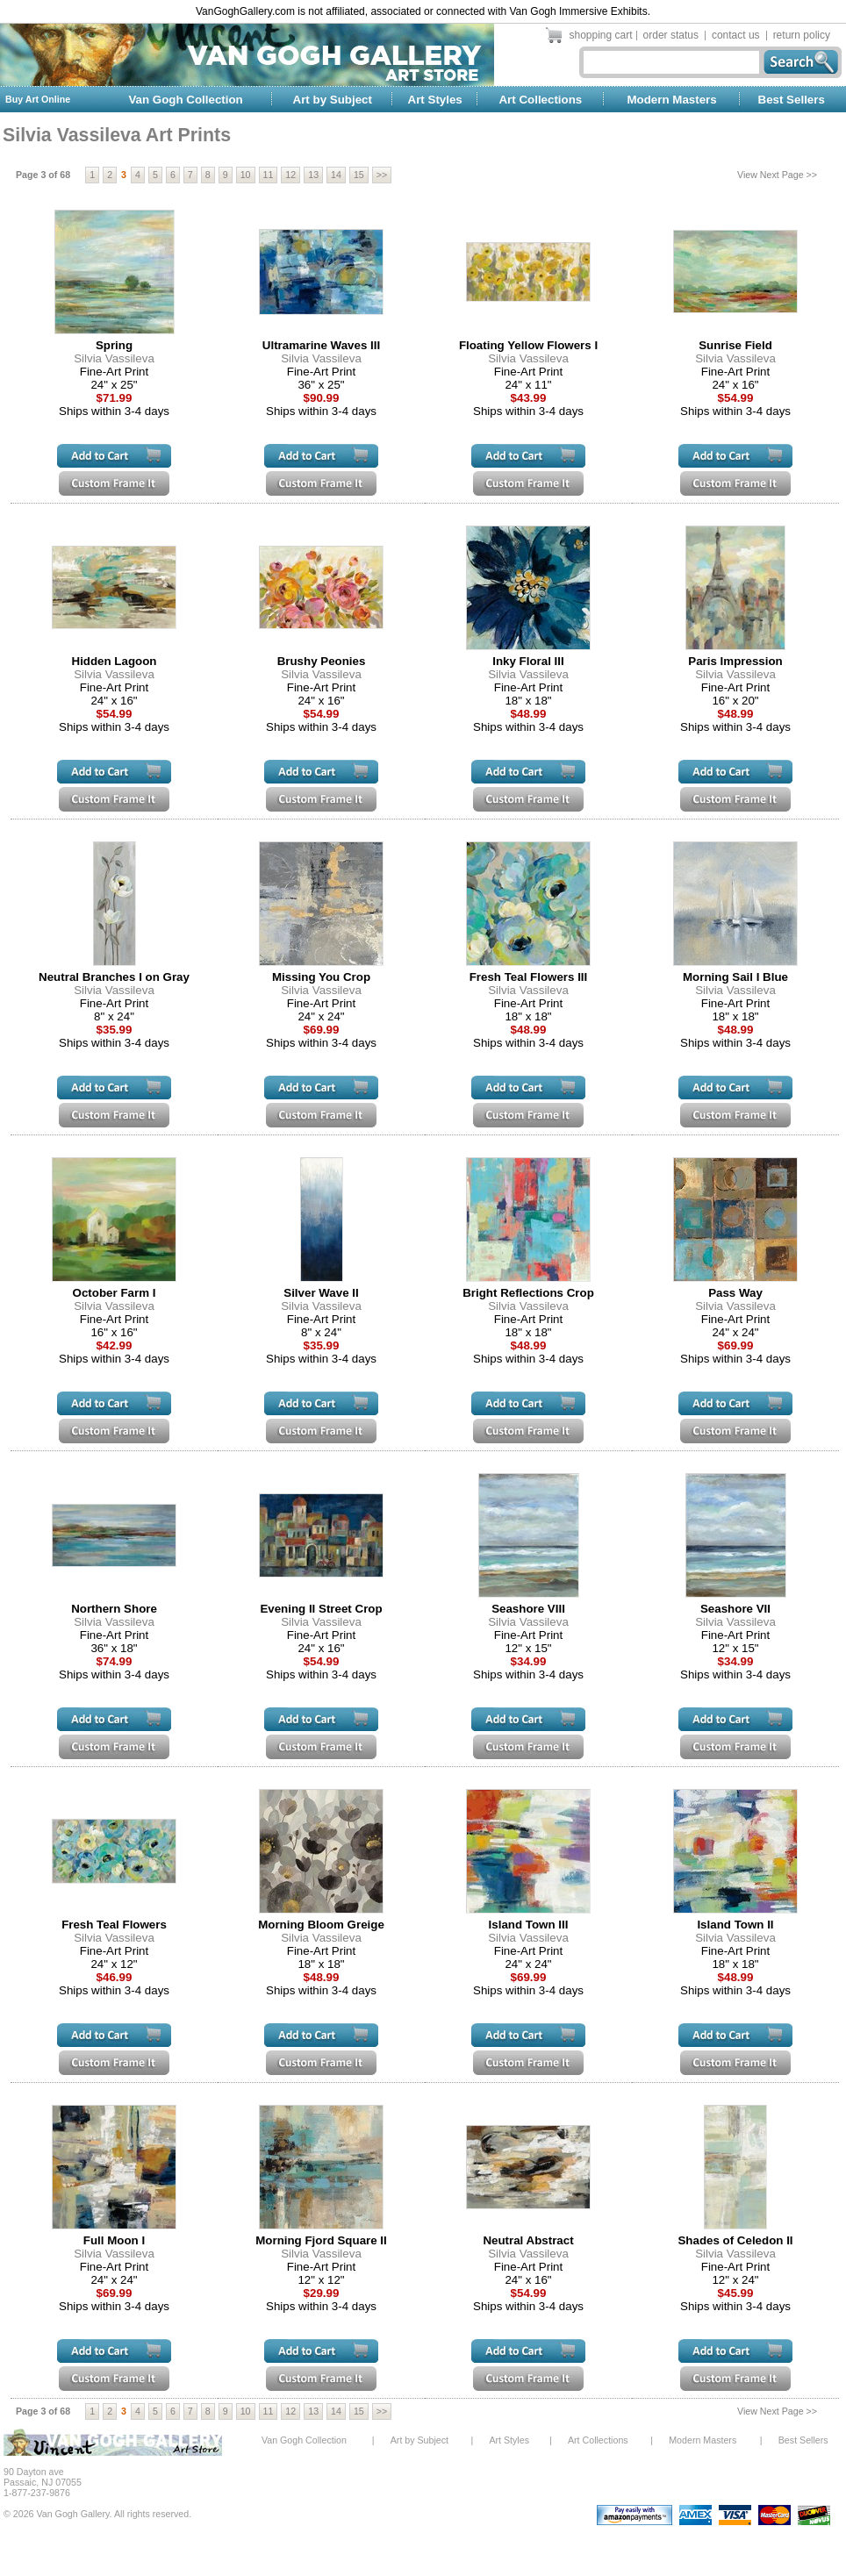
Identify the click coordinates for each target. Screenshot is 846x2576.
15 (359, 174)
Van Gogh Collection (185, 99)
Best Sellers (791, 99)
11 (268, 174)
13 (313, 174)
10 (245, 174)
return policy (801, 35)
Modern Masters (671, 99)
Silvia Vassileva (114, 358)
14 (336, 174)
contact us (736, 35)
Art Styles (435, 99)
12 (290, 174)
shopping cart (601, 35)
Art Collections (540, 99)
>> (381, 174)
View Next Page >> (777, 174)
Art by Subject (332, 99)
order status (671, 35)
